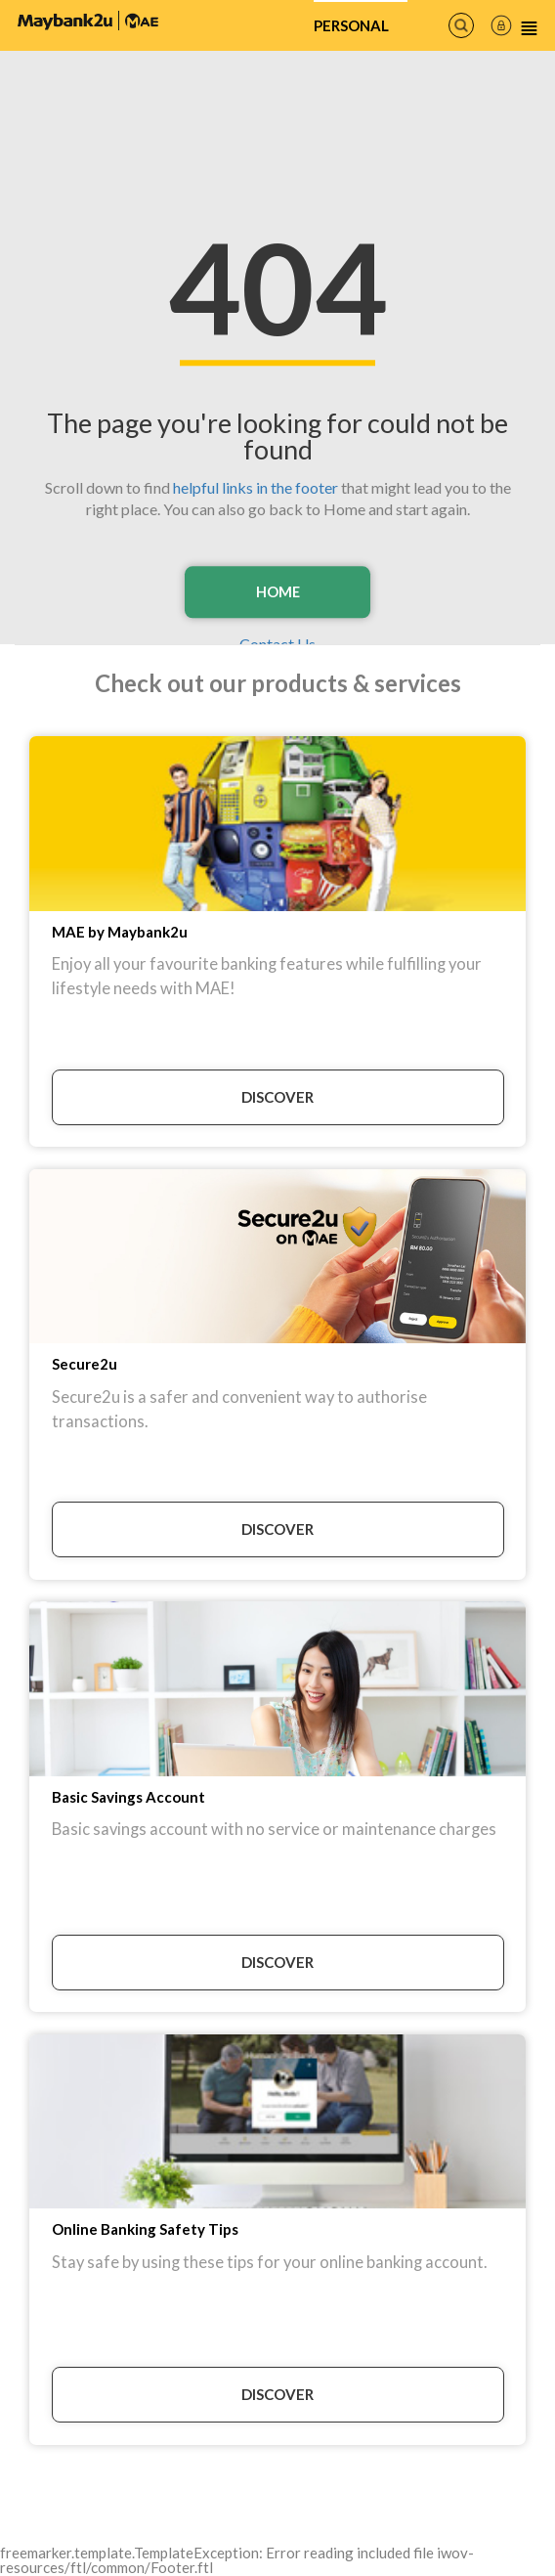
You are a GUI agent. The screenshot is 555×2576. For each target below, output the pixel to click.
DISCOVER (277, 1097)
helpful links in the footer (255, 486)
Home (277, 591)
